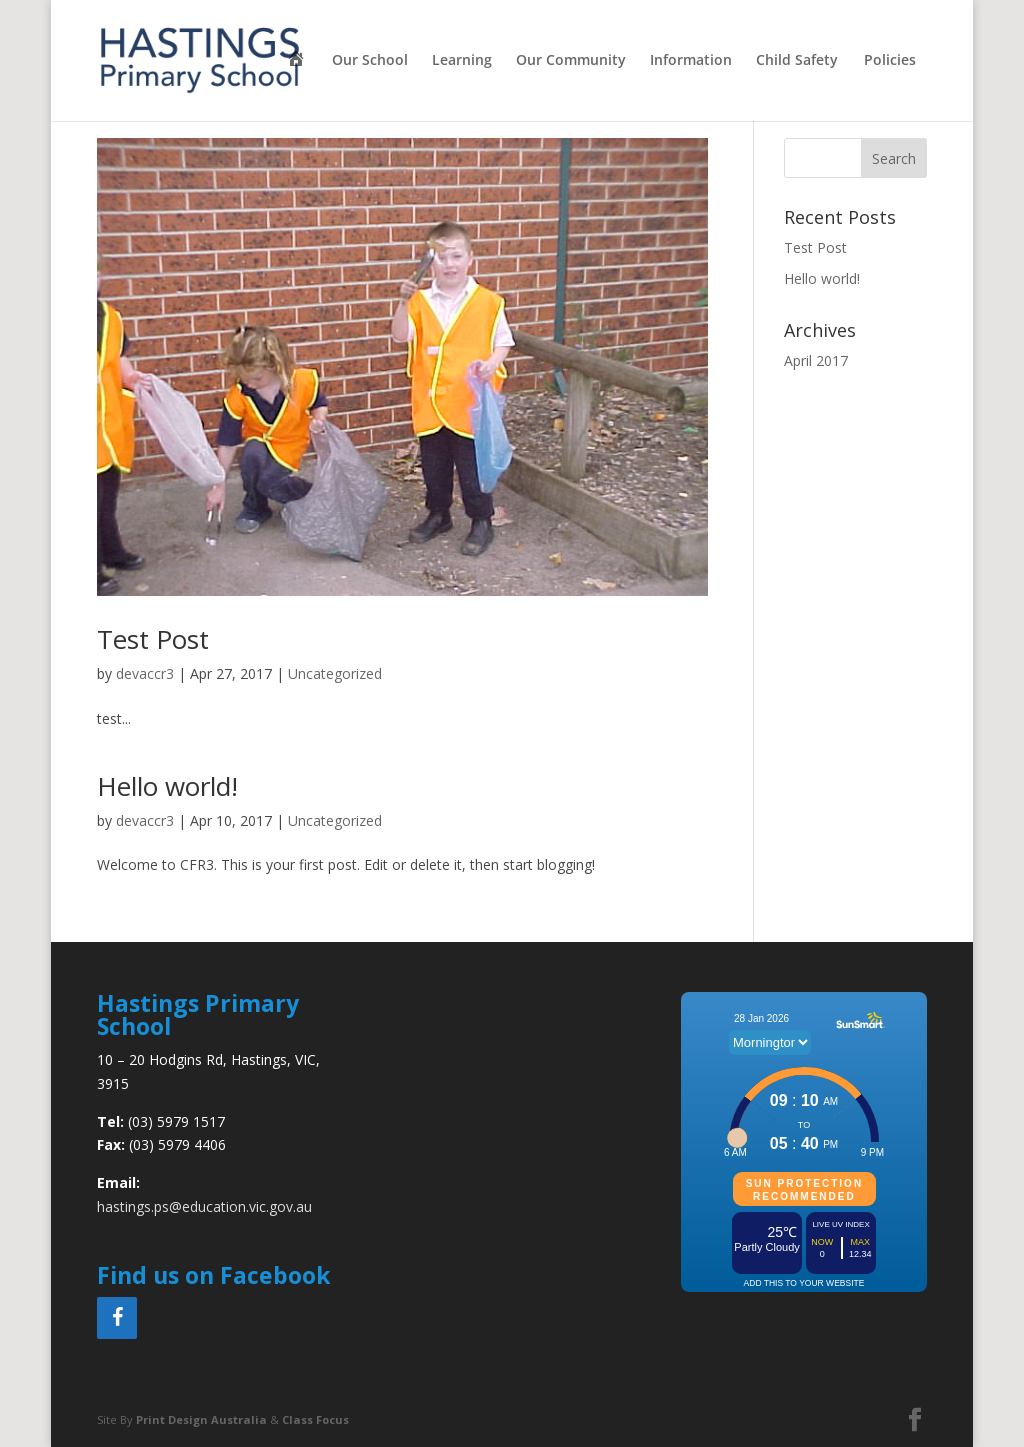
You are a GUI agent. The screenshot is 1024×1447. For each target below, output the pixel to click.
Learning (462, 61)
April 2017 (816, 360)
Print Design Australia (201, 1419)
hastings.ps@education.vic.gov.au (204, 1206)
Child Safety (797, 61)
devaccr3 (145, 673)
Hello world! (167, 786)
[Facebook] (117, 1318)
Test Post (153, 639)
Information (691, 61)
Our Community (571, 61)
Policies (890, 61)
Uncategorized (335, 673)
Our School (370, 61)
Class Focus (315, 1419)
